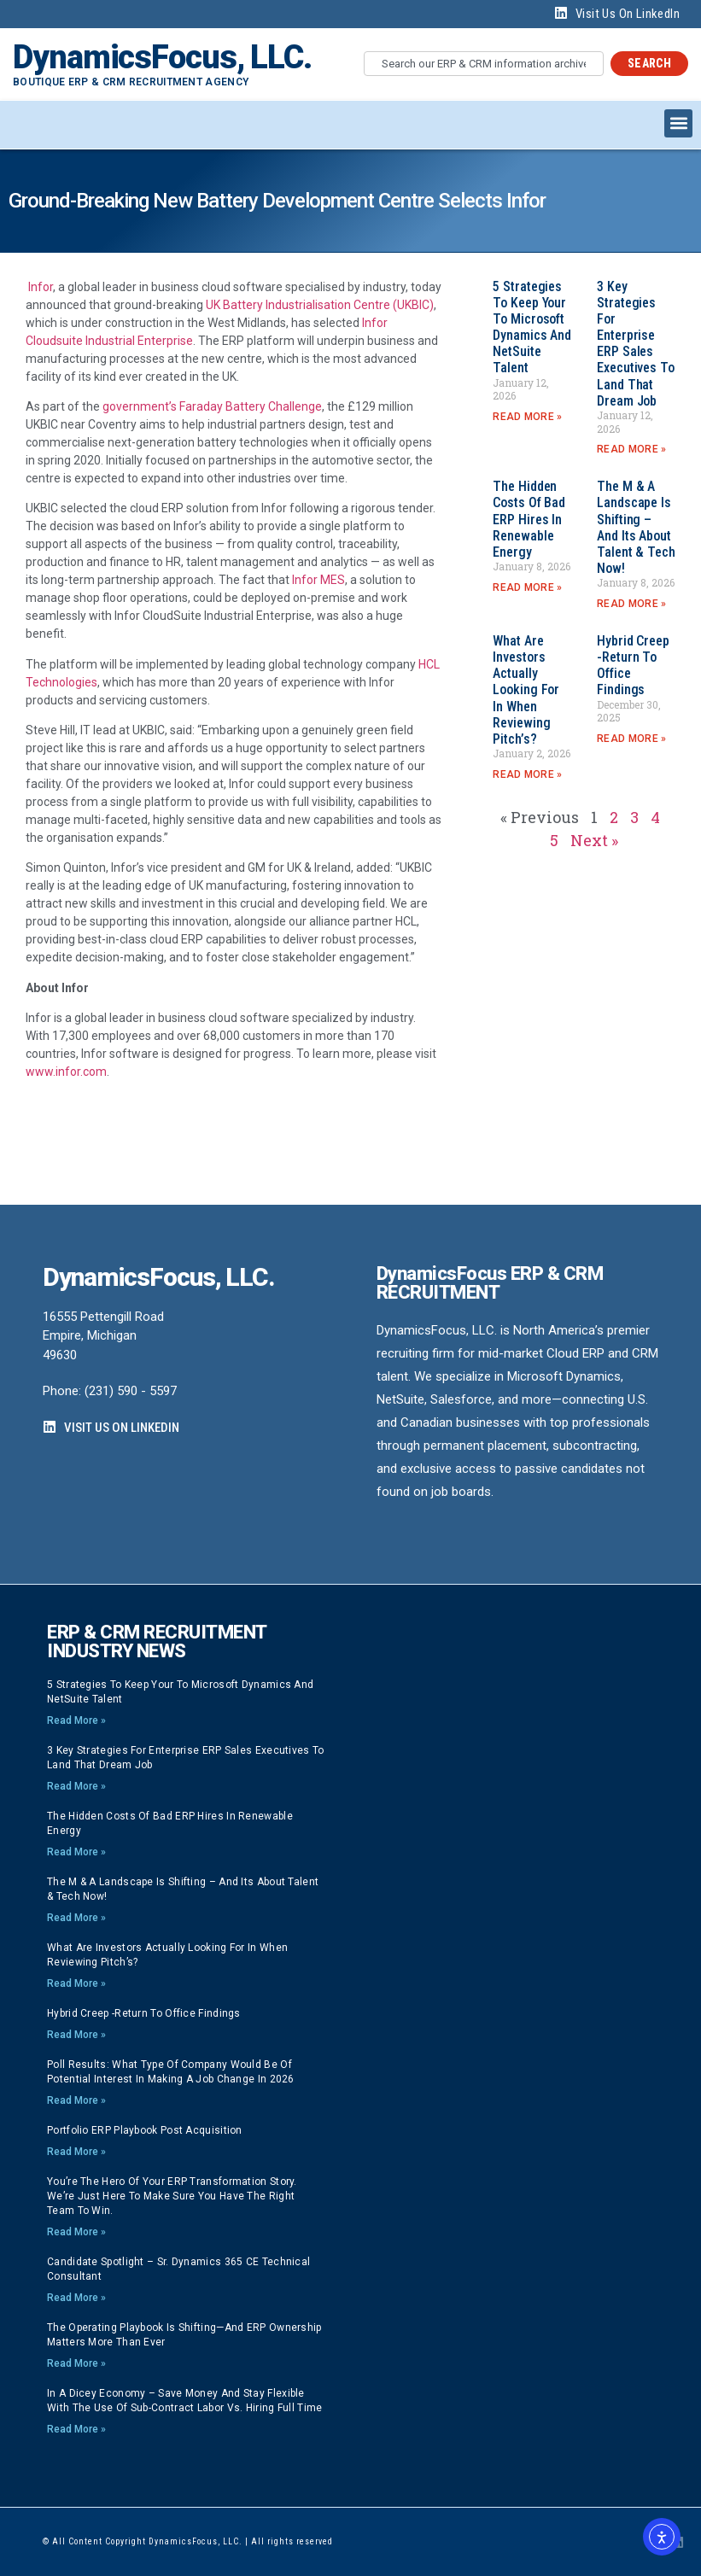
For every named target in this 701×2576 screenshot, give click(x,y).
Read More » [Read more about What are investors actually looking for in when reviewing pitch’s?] (527, 774)
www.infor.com (66, 1071)
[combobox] (484, 63)
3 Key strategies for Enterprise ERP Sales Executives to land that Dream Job (636, 343)
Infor (40, 287)
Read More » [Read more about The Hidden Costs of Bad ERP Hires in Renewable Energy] (527, 587)
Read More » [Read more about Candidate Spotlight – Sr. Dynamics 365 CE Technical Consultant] (76, 2298)
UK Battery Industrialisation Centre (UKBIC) (320, 305)
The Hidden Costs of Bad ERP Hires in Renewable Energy (529, 519)
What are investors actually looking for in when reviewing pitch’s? (526, 690)
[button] (678, 123)
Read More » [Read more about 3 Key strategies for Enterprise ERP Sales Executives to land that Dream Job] (631, 449)
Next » (594, 840)
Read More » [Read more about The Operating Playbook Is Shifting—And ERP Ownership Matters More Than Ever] (76, 2363)
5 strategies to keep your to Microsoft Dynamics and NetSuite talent (532, 327)
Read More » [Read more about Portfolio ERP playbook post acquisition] (76, 2152)
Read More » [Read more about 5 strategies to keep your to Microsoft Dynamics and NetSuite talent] (527, 417)
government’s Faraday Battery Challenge (212, 406)
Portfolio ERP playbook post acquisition (144, 2130)
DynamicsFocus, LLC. (162, 57)
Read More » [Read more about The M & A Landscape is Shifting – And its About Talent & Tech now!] (631, 604)
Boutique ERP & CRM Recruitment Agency (130, 82)
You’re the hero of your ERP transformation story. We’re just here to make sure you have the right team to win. (172, 2196)
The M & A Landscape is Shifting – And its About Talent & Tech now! (636, 527)
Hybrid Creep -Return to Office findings (144, 2013)
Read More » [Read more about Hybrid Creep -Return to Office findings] (631, 739)
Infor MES (318, 580)
